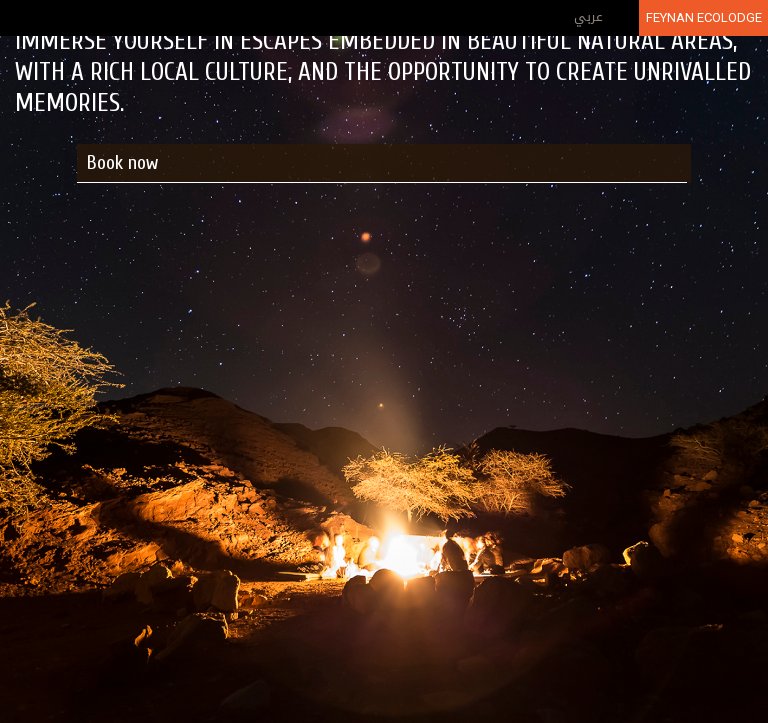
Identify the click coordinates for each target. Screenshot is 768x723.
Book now (122, 162)
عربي (588, 16)
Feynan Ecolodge (704, 17)
